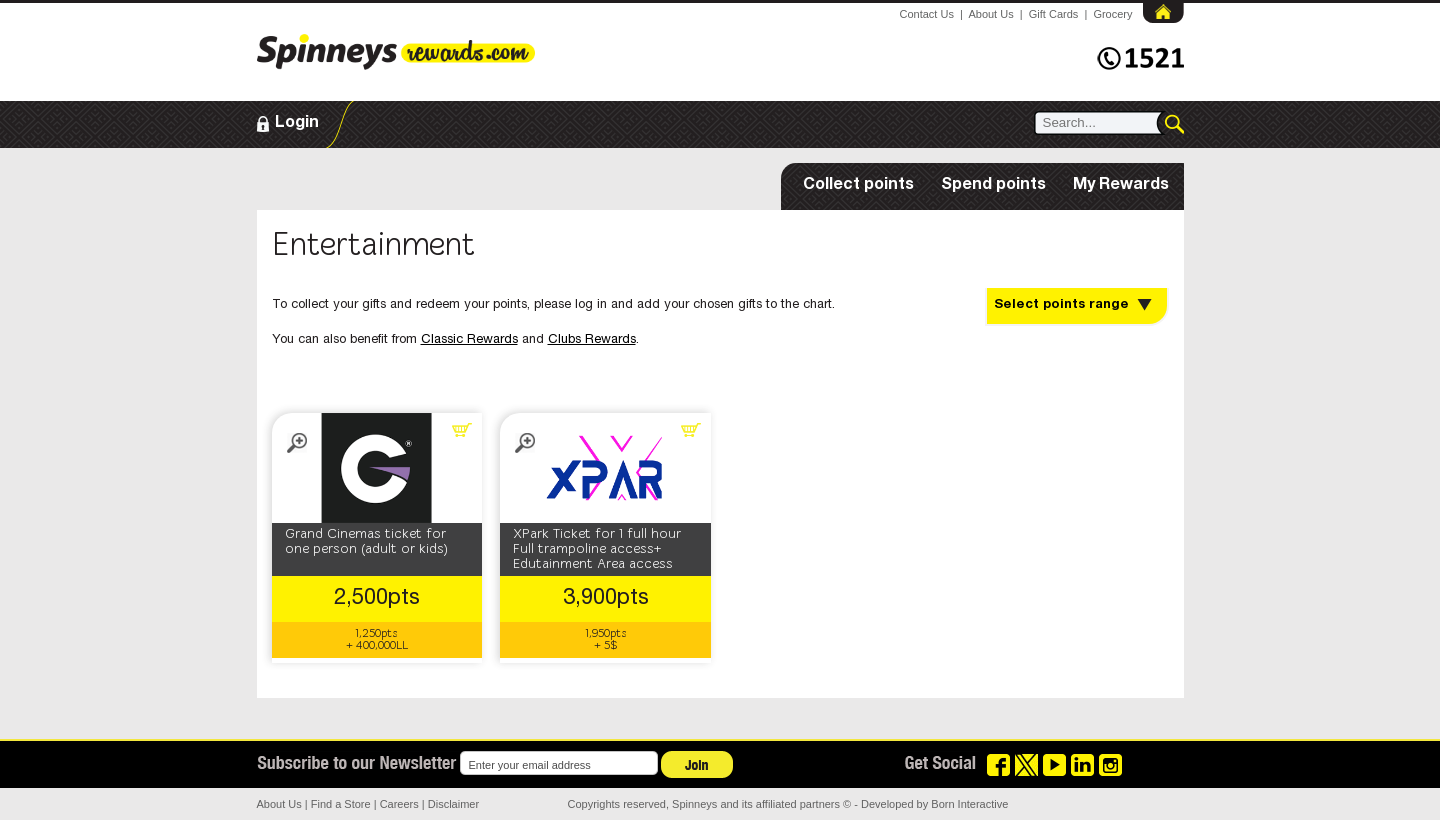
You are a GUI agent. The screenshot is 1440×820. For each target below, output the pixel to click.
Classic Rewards (469, 340)
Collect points (858, 186)
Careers (399, 804)
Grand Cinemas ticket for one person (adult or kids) (366, 542)
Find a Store (341, 804)
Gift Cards (1054, 14)
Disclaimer (453, 804)
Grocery (1112, 14)
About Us (990, 14)
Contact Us (927, 14)
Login (297, 124)
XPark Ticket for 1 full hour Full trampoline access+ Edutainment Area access (597, 549)
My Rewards (1121, 186)
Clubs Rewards (592, 340)
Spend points (993, 186)
